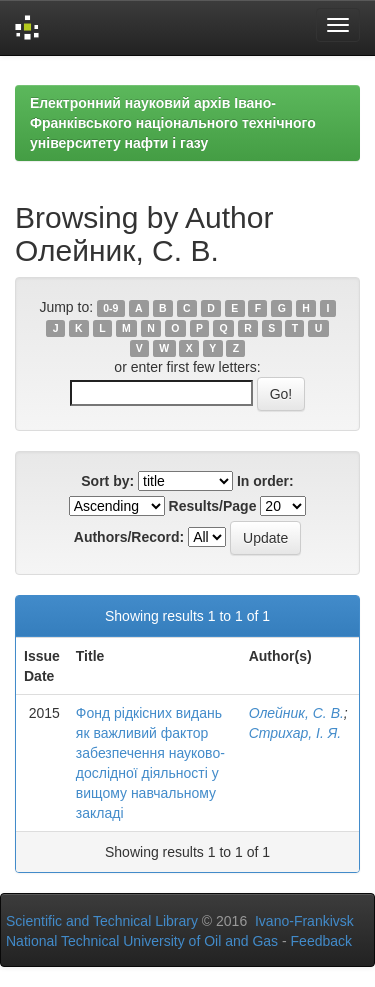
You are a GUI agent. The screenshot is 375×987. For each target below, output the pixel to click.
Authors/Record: (129, 537)
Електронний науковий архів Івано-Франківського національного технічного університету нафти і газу (173, 123)
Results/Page (213, 506)
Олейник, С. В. (296, 713)
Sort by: (107, 481)
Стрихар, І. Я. (295, 733)
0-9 (110, 308)
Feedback (321, 941)
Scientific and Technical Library (102, 921)
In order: (265, 481)
